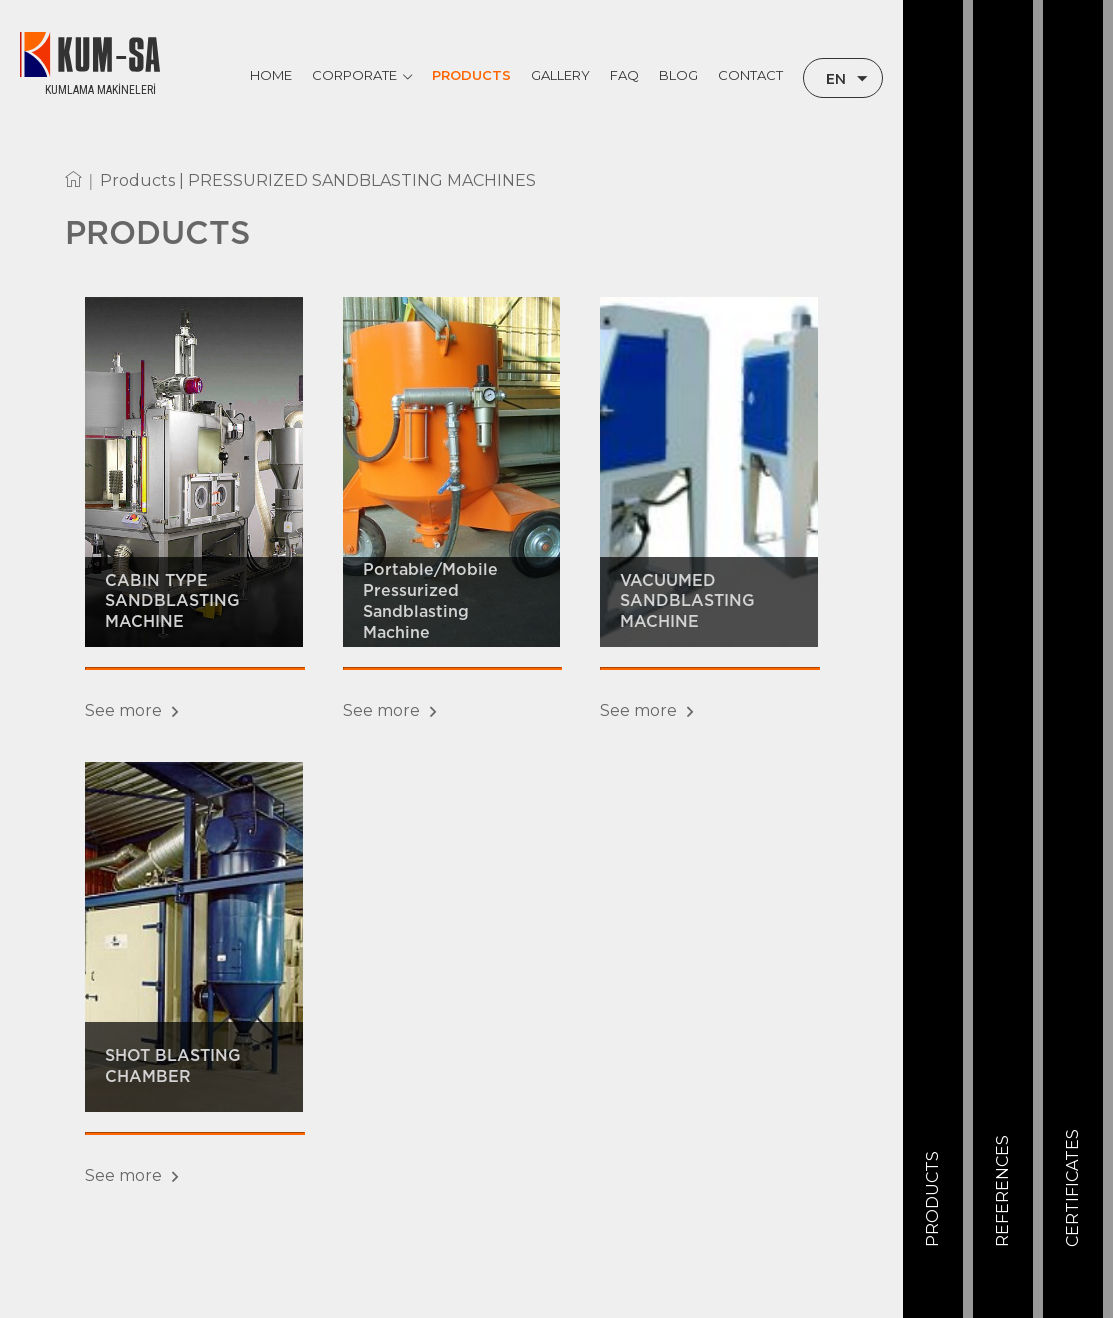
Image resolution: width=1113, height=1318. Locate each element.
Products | (144, 180)
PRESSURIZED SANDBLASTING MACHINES (362, 180)
